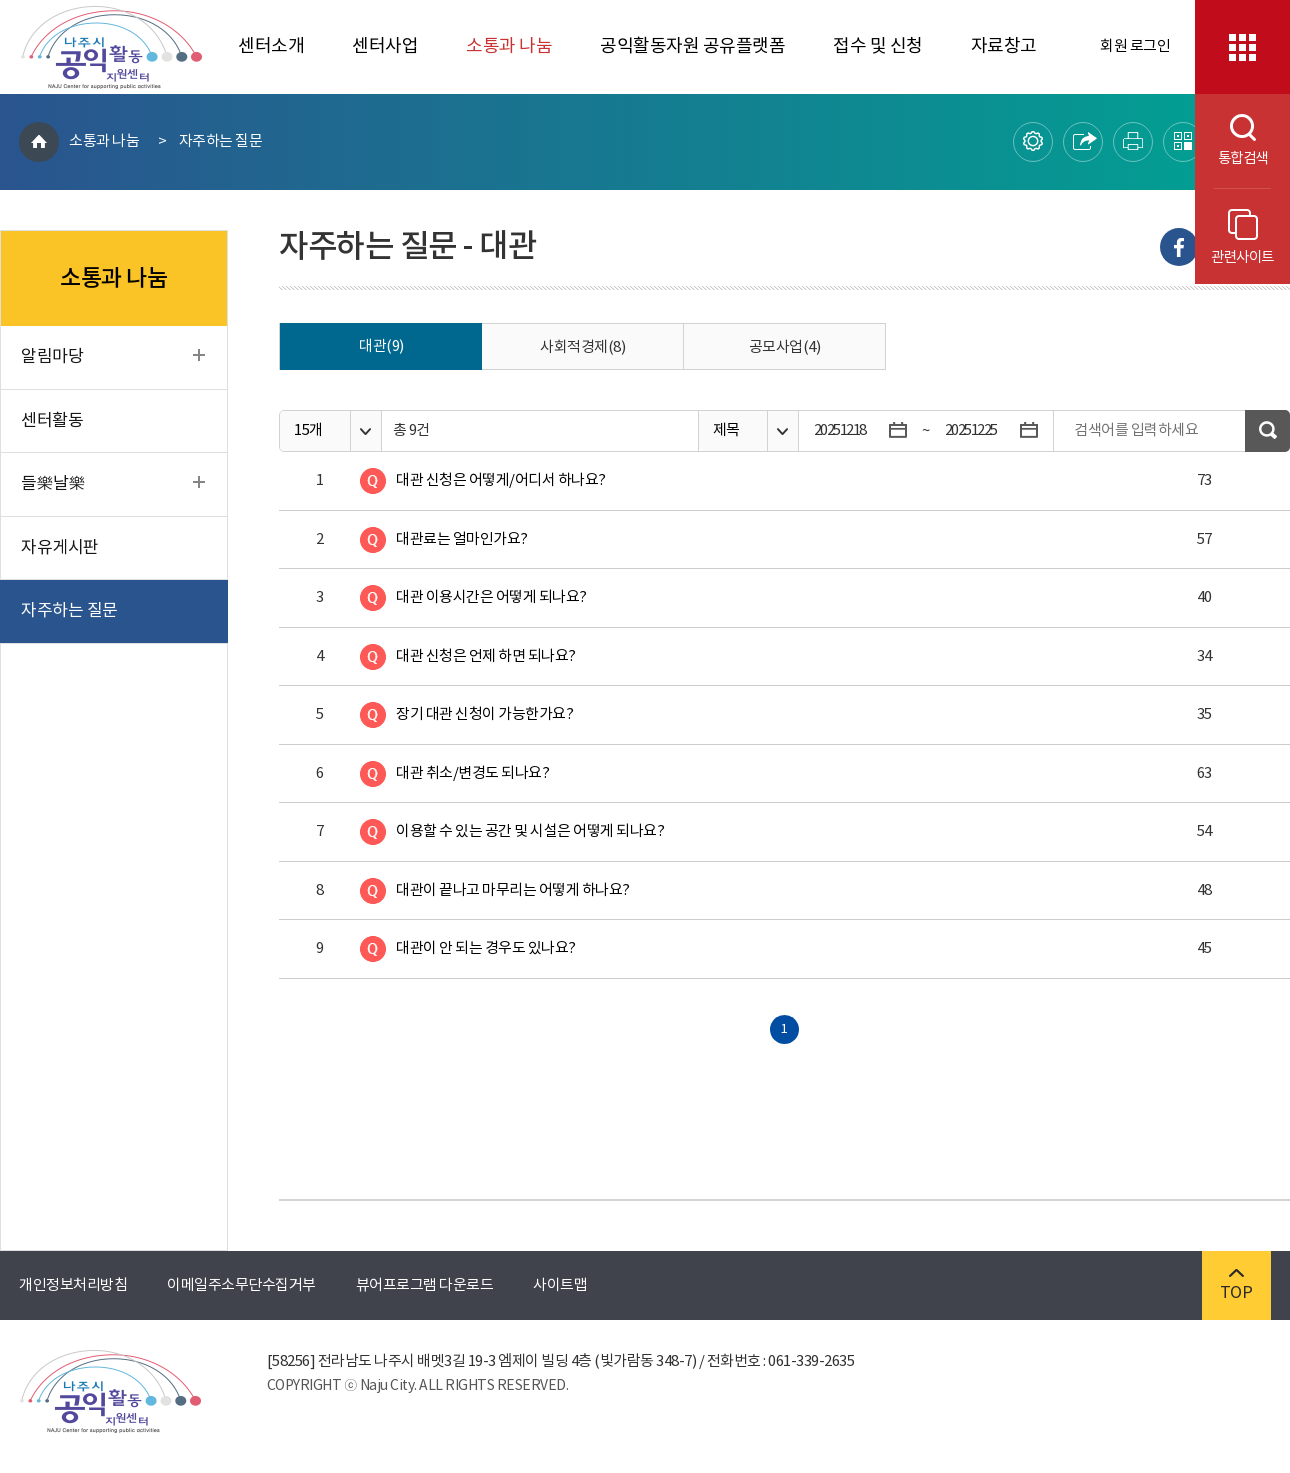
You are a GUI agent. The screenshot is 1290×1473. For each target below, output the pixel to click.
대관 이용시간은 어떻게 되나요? (491, 597)
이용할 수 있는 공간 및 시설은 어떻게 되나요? (530, 831)
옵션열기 (365, 431)
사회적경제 (582, 347)
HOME (39, 142)
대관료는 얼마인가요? (462, 539)
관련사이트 (1242, 237)
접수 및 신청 (878, 46)
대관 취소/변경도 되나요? (472, 773)
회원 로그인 (1135, 46)
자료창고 (1004, 46)
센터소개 (271, 46)
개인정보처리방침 (73, 1285)
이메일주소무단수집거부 (241, 1285)
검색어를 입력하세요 (1136, 430)
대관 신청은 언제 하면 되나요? (486, 656)
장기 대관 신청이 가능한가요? (484, 714)
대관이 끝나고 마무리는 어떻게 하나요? (513, 890)
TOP (1236, 1285)
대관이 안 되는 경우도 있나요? (486, 948)
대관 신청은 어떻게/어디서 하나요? (501, 480)
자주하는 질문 (221, 141)
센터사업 (385, 46)
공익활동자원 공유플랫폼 (692, 46)
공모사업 (785, 347)
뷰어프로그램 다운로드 (425, 1285)
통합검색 (1231, 140)
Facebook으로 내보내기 (1179, 247)
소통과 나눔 (509, 46)
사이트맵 (560, 1285)
